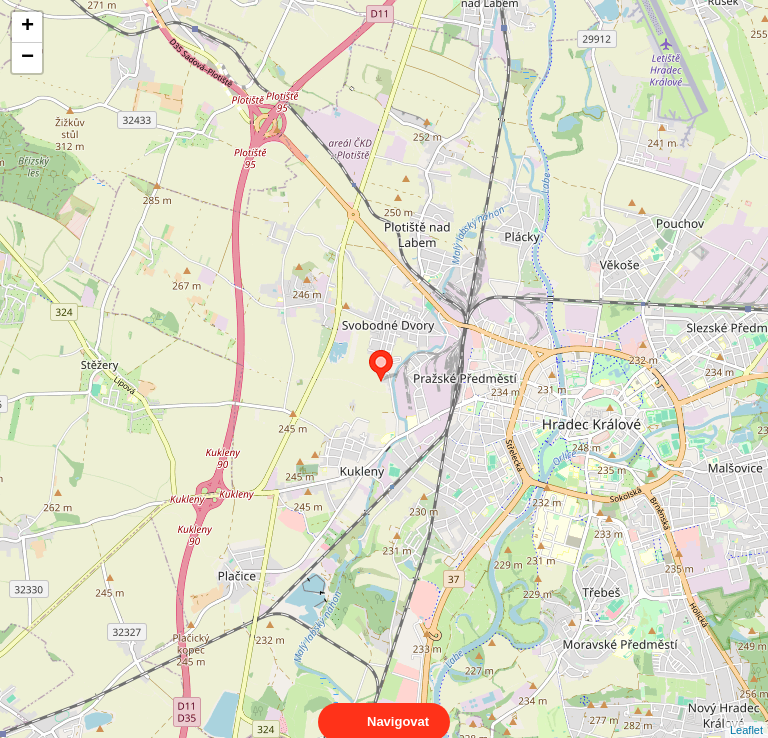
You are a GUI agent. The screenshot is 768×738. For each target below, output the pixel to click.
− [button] (27, 58)
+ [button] (27, 27)
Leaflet (746, 712)
